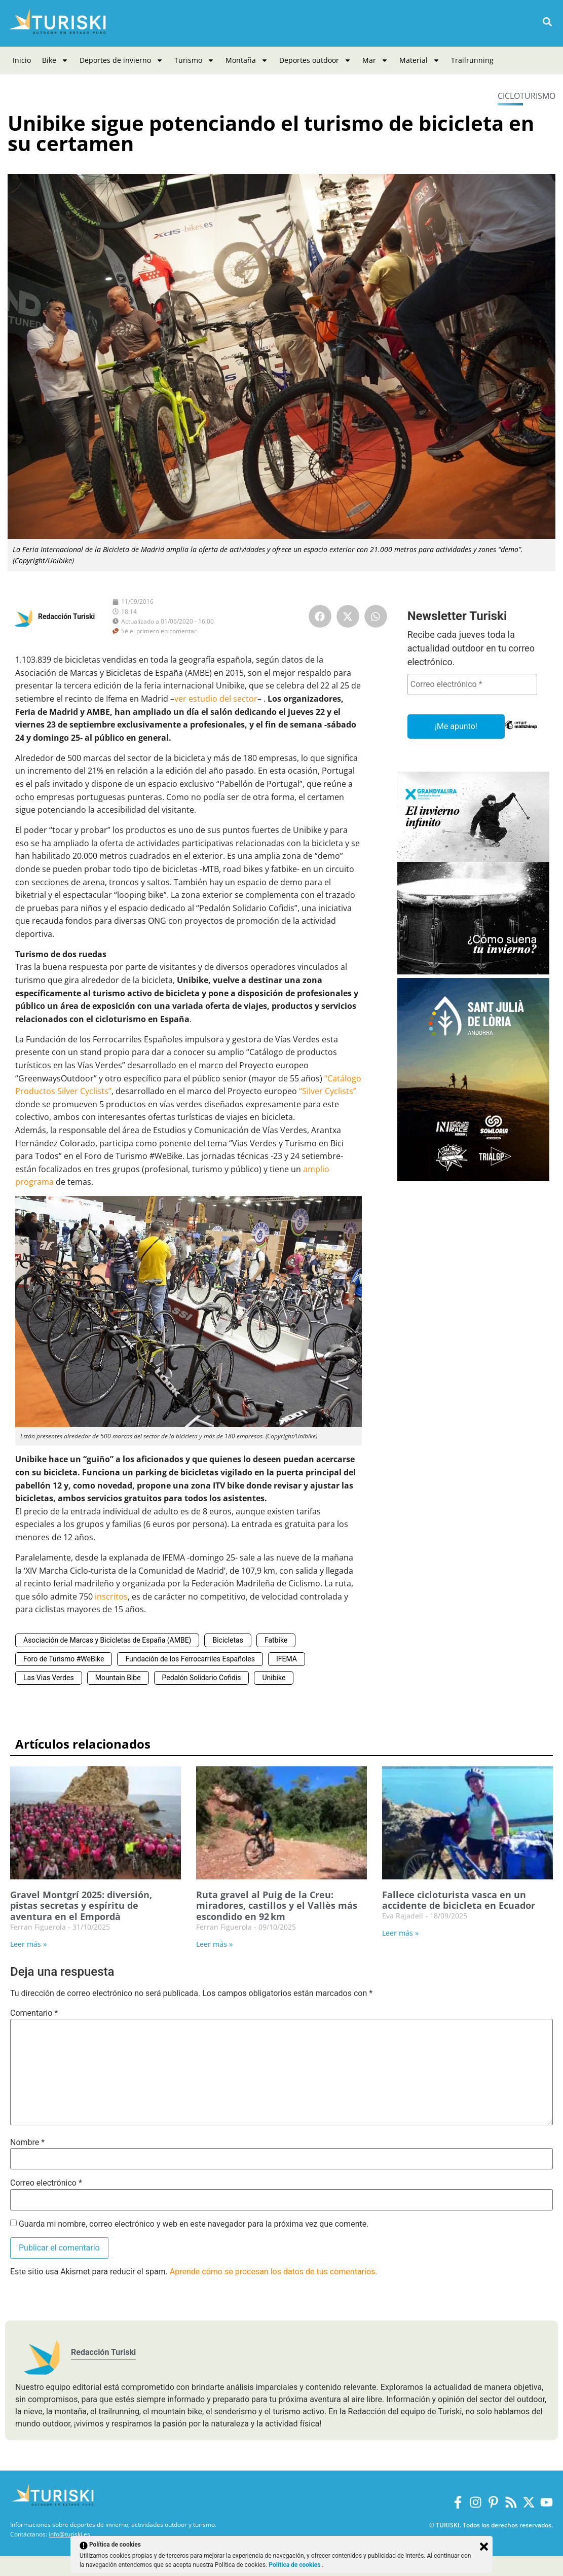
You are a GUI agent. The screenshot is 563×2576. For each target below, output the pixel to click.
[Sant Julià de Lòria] (473, 1178)
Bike (55, 60)
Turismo (194, 60)
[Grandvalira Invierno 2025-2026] (473, 971)
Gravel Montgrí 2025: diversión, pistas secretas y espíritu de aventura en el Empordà (81, 1905)
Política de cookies (295, 2564)
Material (419, 60)
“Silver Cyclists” (327, 1091)
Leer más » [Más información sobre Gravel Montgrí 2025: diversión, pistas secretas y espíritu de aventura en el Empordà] (28, 1944)
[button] (547, 22)
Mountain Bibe (118, 1678)
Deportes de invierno (121, 60)
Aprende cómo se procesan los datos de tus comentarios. (274, 2271)
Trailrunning (472, 60)
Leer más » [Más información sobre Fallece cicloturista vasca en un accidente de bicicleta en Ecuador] (400, 1933)
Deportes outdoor (315, 60)
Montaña (247, 60)
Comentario (34, 2013)
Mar (375, 60)
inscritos (111, 1596)
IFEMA (286, 1659)
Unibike (273, 1678)
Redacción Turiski (66, 616)
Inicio (22, 60)
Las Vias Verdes (48, 1678)
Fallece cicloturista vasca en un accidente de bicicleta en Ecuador (458, 1900)
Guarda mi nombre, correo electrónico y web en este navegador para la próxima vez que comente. (193, 2224)
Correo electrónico (46, 2183)
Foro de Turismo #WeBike (63, 1659)
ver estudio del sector (215, 698)
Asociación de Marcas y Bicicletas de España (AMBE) (107, 1640)
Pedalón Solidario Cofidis (201, 1678)
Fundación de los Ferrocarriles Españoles (190, 1659)
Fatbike (276, 1640)
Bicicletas (227, 1640)
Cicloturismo (526, 95)
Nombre (27, 2142)
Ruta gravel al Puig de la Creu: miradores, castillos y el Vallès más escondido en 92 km (276, 1905)
